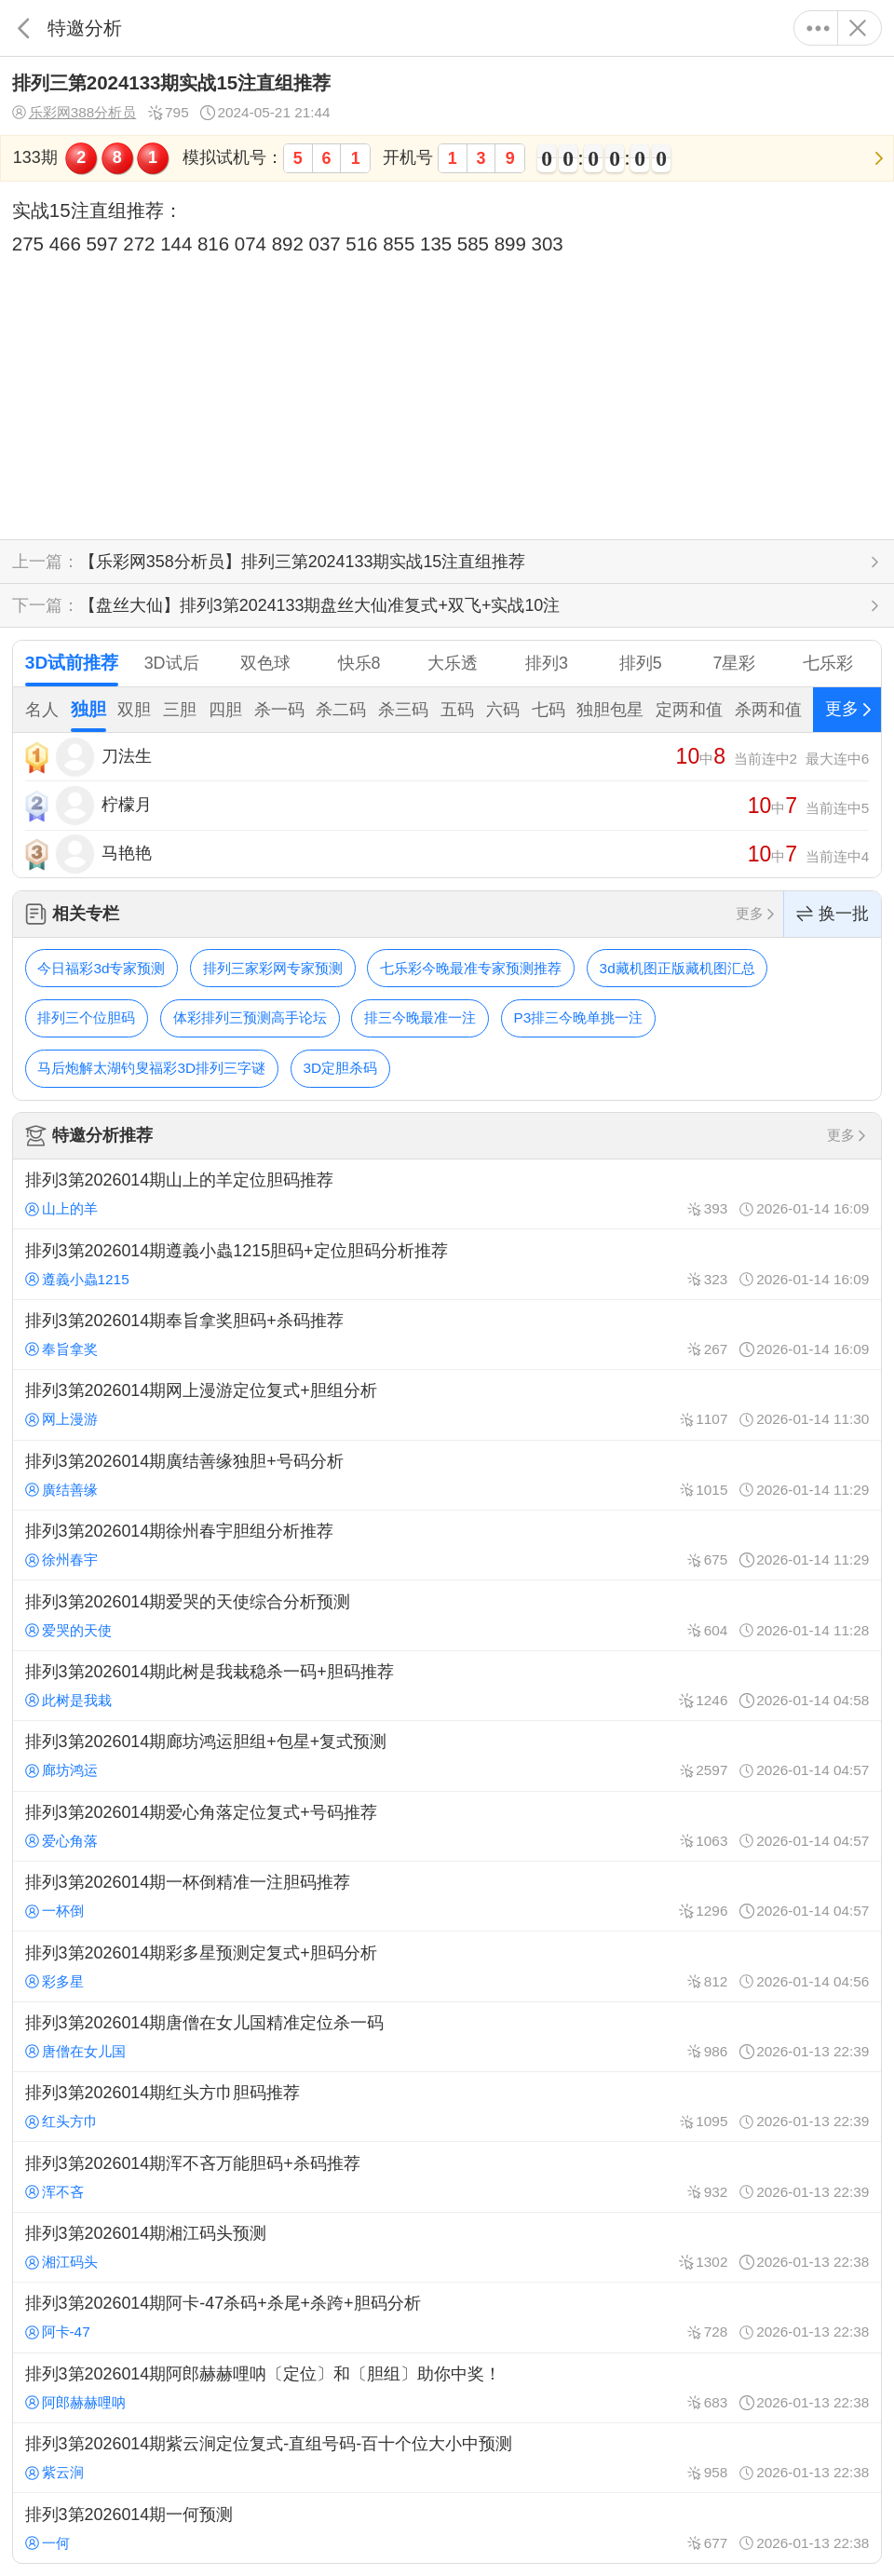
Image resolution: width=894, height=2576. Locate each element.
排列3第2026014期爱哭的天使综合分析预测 (447, 1614)
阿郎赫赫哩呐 (75, 2402)
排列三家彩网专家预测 (273, 968)
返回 (23, 28)
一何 (47, 2543)
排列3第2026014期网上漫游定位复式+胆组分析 (447, 1404)
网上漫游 (61, 1419)
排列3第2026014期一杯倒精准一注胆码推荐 (447, 1896)
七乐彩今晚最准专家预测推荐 (471, 968)
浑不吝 (54, 2192)
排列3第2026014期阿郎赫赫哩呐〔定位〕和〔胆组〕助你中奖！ (447, 2387)
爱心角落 (61, 1841)
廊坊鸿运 (61, 1770)
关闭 (857, 28)
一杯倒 (54, 1910)
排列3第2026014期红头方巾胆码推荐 (447, 2106)
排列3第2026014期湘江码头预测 (447, 2247)
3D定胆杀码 (340, 1068)
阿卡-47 (57, 2331)
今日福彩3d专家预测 (101, 968)
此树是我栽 (68, 1700)
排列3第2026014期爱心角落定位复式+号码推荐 (447, 1826)
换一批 (832, 914)
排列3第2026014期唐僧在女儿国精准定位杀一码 (447, 2036)
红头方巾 (61, 2121)
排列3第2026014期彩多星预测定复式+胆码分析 (447, 1966)
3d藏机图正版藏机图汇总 (677, 968)
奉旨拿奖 (61, 1349)
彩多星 (54, 1981)
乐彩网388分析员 (74, 112)
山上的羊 (61, 1208)
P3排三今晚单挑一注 (578, 1017)
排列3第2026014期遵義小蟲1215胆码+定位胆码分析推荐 (447, 1263)
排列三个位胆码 (86, 1017)
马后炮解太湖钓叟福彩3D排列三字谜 (151, 1068)
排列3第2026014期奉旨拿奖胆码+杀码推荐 (447, 1334)
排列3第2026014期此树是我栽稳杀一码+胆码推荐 (447, 1685)
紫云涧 (54, 2472)
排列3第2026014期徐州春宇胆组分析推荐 (447, 1545)
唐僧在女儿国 (75, 2051)
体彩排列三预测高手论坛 (250, 1017)
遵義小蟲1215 (77, 1279)
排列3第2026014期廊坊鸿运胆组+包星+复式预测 (447, 1755)
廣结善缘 (61, 1490)
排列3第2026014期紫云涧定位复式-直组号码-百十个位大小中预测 (447, 2457)
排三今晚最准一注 (420, 1017)
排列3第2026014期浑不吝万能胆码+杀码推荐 (447, 2176)
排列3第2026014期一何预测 (447, 2527)
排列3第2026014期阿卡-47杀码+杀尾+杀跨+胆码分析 (447, 2317)
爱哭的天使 (68, 1630)
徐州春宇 (61, 1559)
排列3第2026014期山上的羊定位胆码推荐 (447, 1193)
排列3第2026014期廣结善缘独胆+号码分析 (447, 1475)
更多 (818, 28)
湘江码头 (61, 2262)
